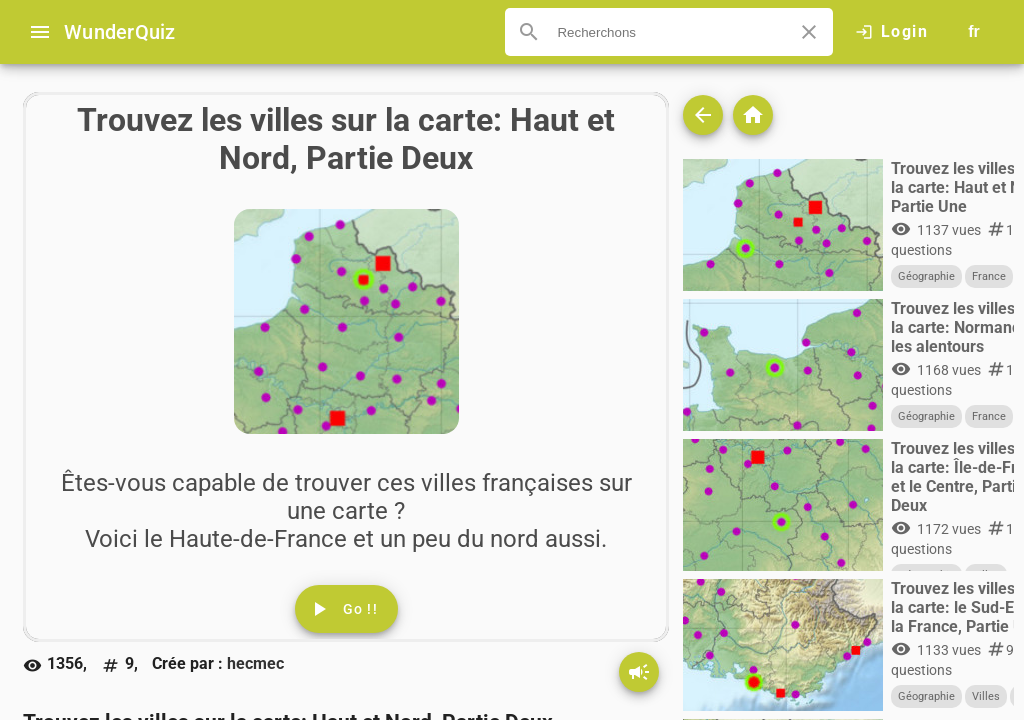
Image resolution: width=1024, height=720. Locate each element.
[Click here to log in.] (891, 32)
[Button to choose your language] (974, 32)
